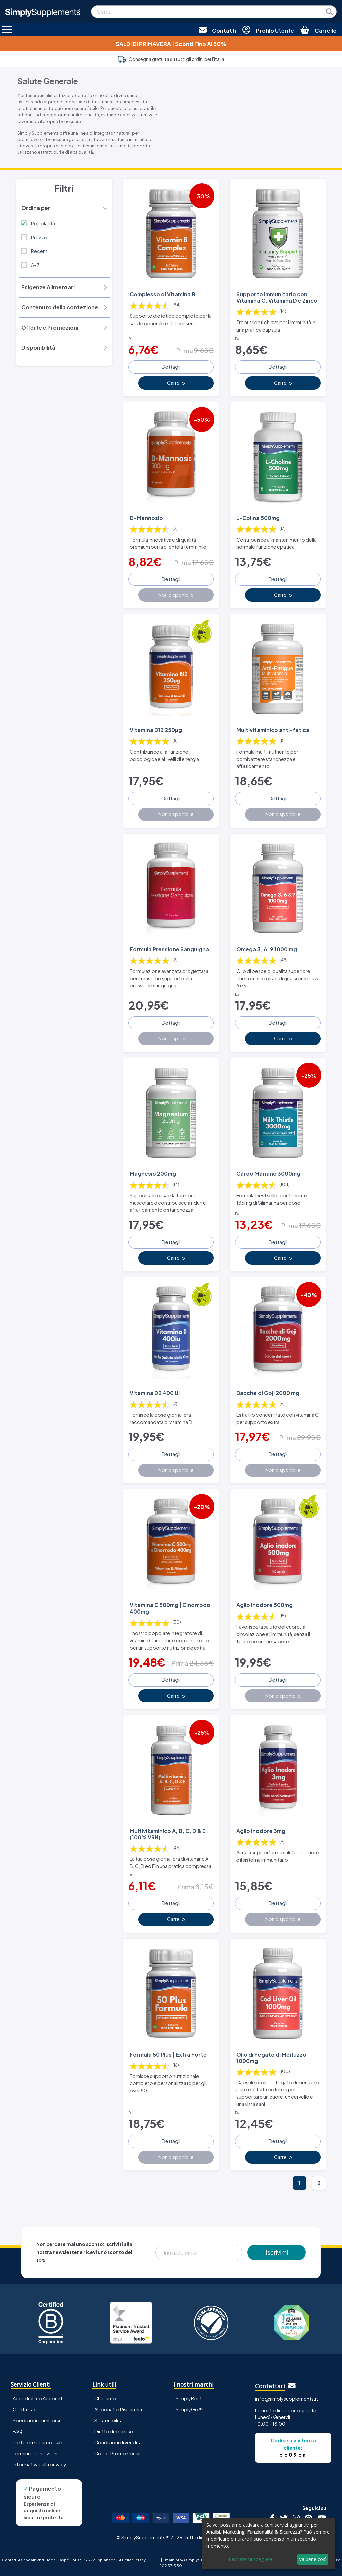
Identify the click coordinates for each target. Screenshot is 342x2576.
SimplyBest (189, 2398)
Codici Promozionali (117, 2453)
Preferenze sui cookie (37, 2442)
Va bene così (312, 2559)
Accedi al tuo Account (37, 2398)
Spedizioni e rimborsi (36, 2420)
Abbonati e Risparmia (118, 2409)
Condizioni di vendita (118, 2442)
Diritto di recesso (113, 2431)
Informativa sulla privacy (39, 2464)
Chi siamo (105, 2398)
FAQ (17, 2431)
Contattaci (25, 2409)
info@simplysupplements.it (286, 2398)
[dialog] (268, 2543)
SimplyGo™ (189, 2409)
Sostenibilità (108, 2420)
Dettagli (171, 367)
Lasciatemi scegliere (251, 2559)
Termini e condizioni (35, 2453)
